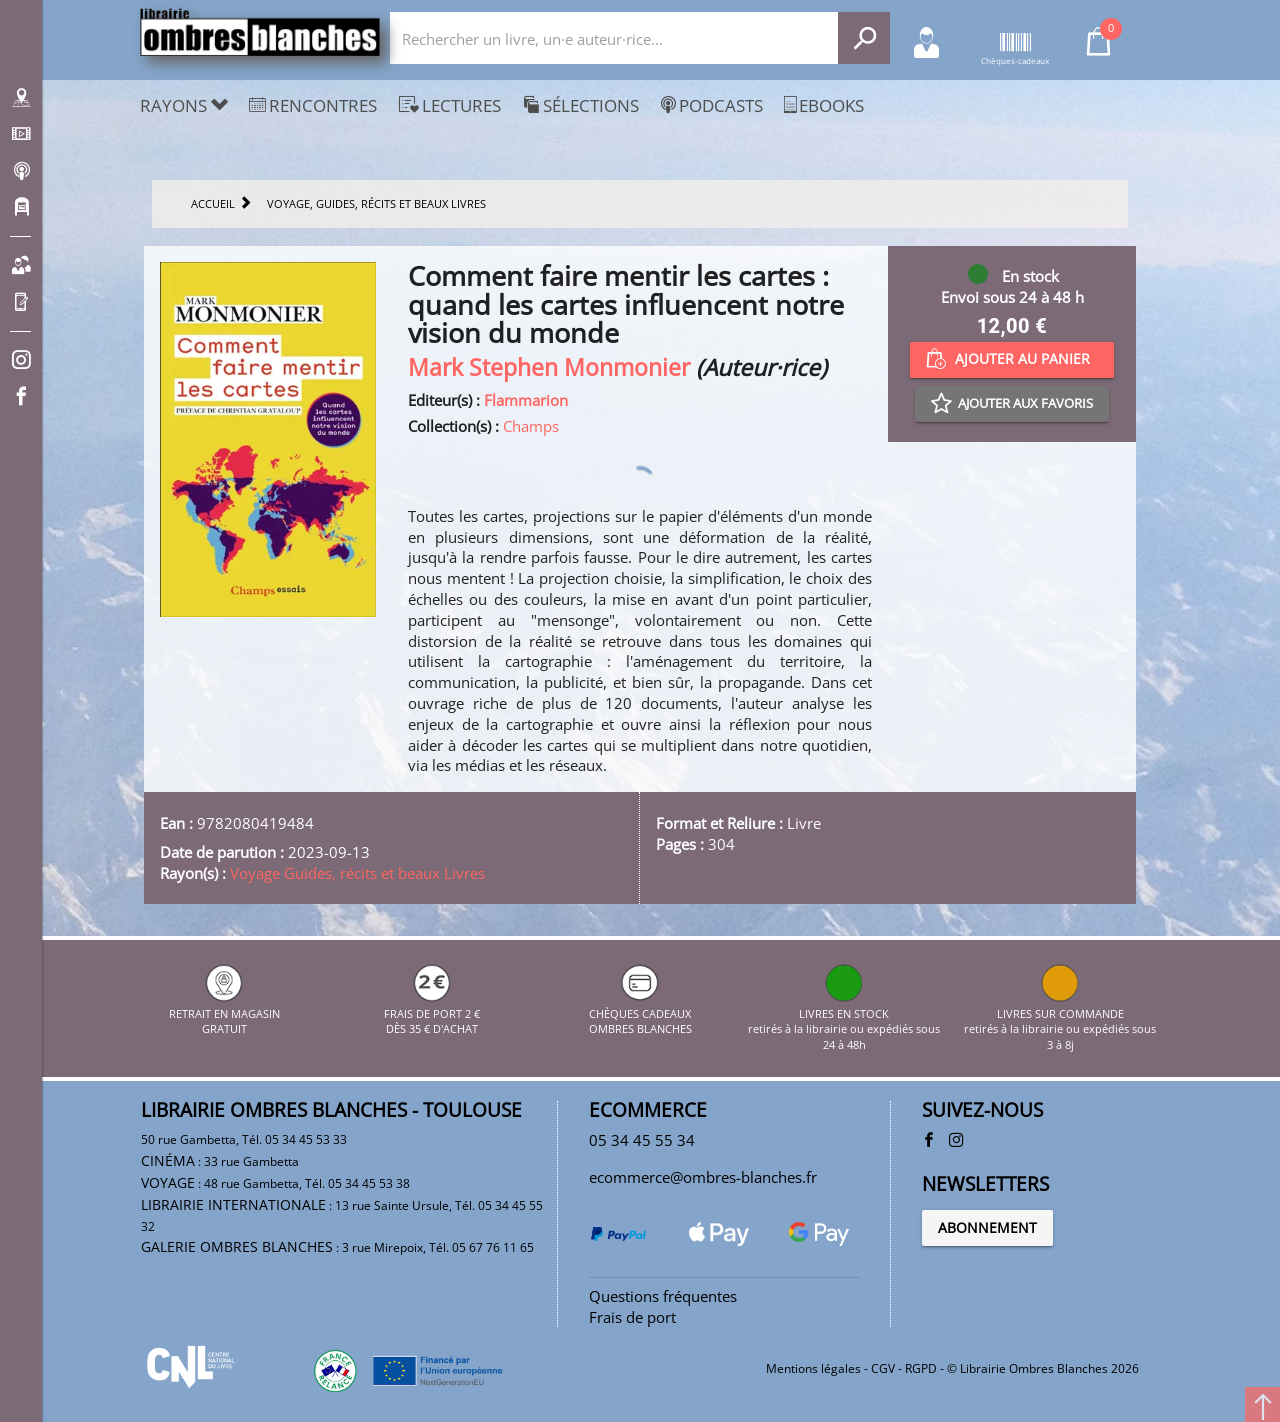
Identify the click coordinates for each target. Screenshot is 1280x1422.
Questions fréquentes (663, 1296)
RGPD (921, 1368)
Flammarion (526, 400)
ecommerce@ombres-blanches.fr (703, 1177)
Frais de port (632, 1317)
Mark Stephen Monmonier (549, 367)
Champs (531, 426)
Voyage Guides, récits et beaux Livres (357, 873)
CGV (883, 1368)
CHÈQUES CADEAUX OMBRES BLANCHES (640, 1013)
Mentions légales (813, 1368)
